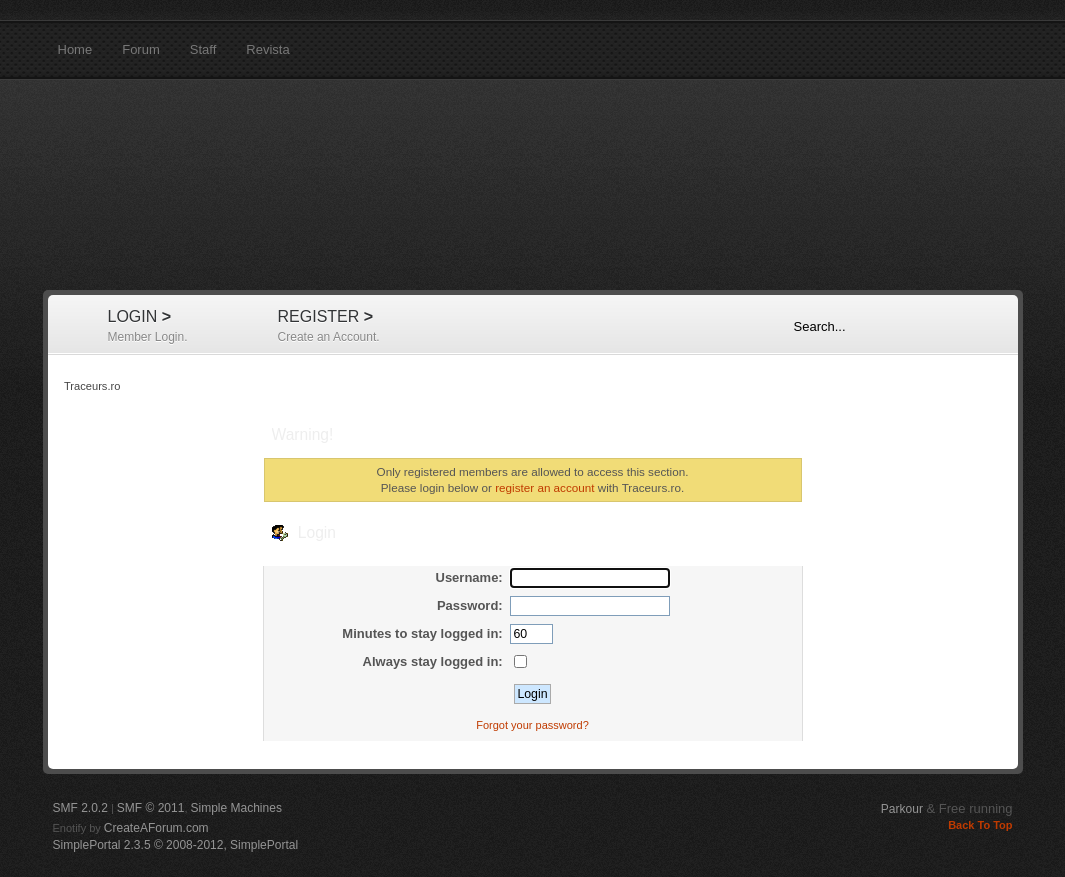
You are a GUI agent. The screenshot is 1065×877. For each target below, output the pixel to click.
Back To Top (980, 825)
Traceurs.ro (533, 185)
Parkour (902, 809)
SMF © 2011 (151, 808)
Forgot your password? (532, 725)
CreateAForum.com (156, 828)
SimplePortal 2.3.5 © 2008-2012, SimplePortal (176, 845)
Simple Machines (236, 808)
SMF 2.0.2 (80, 808)
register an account (544, 487)
